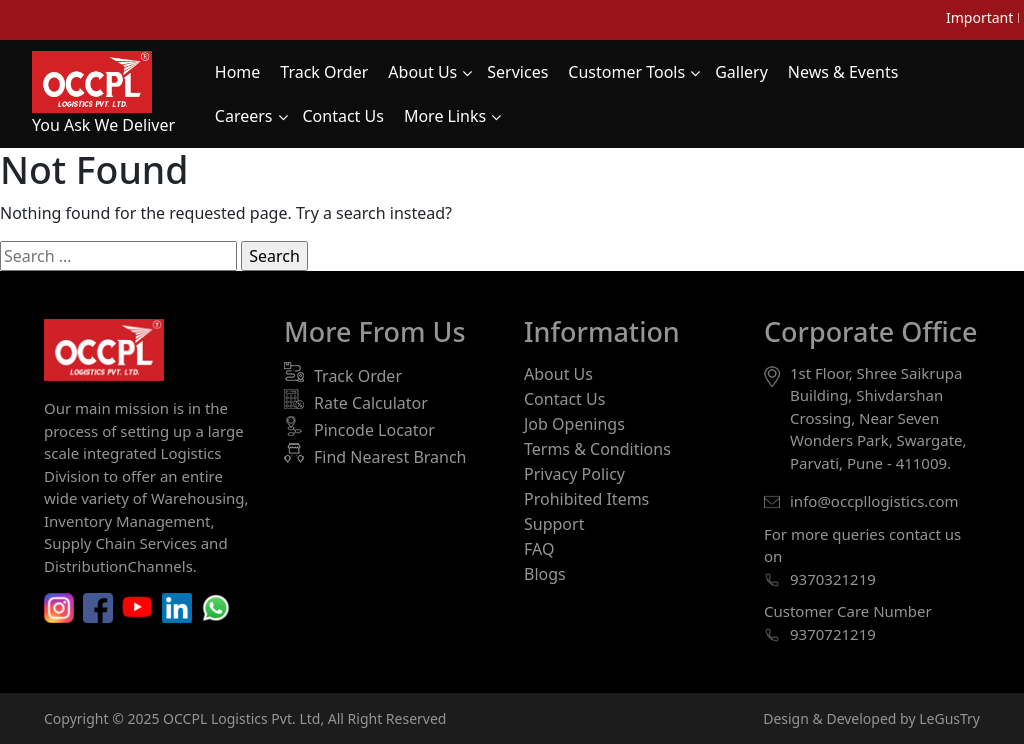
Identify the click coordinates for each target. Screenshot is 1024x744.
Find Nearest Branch (390, 457)
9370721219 (833, 634)
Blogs (545, 574)
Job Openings (574, 424)
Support (554, 524)
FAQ (539, 549)
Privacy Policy (574, 474)
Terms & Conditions (597, 449)
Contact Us (564, 399)
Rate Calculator (371, 403)
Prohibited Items (586, 499)
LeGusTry (949, 718)
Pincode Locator (374, 430)
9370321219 (833, 579)
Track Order (358, 376)
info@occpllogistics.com (874, 501)
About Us (558, 374)
